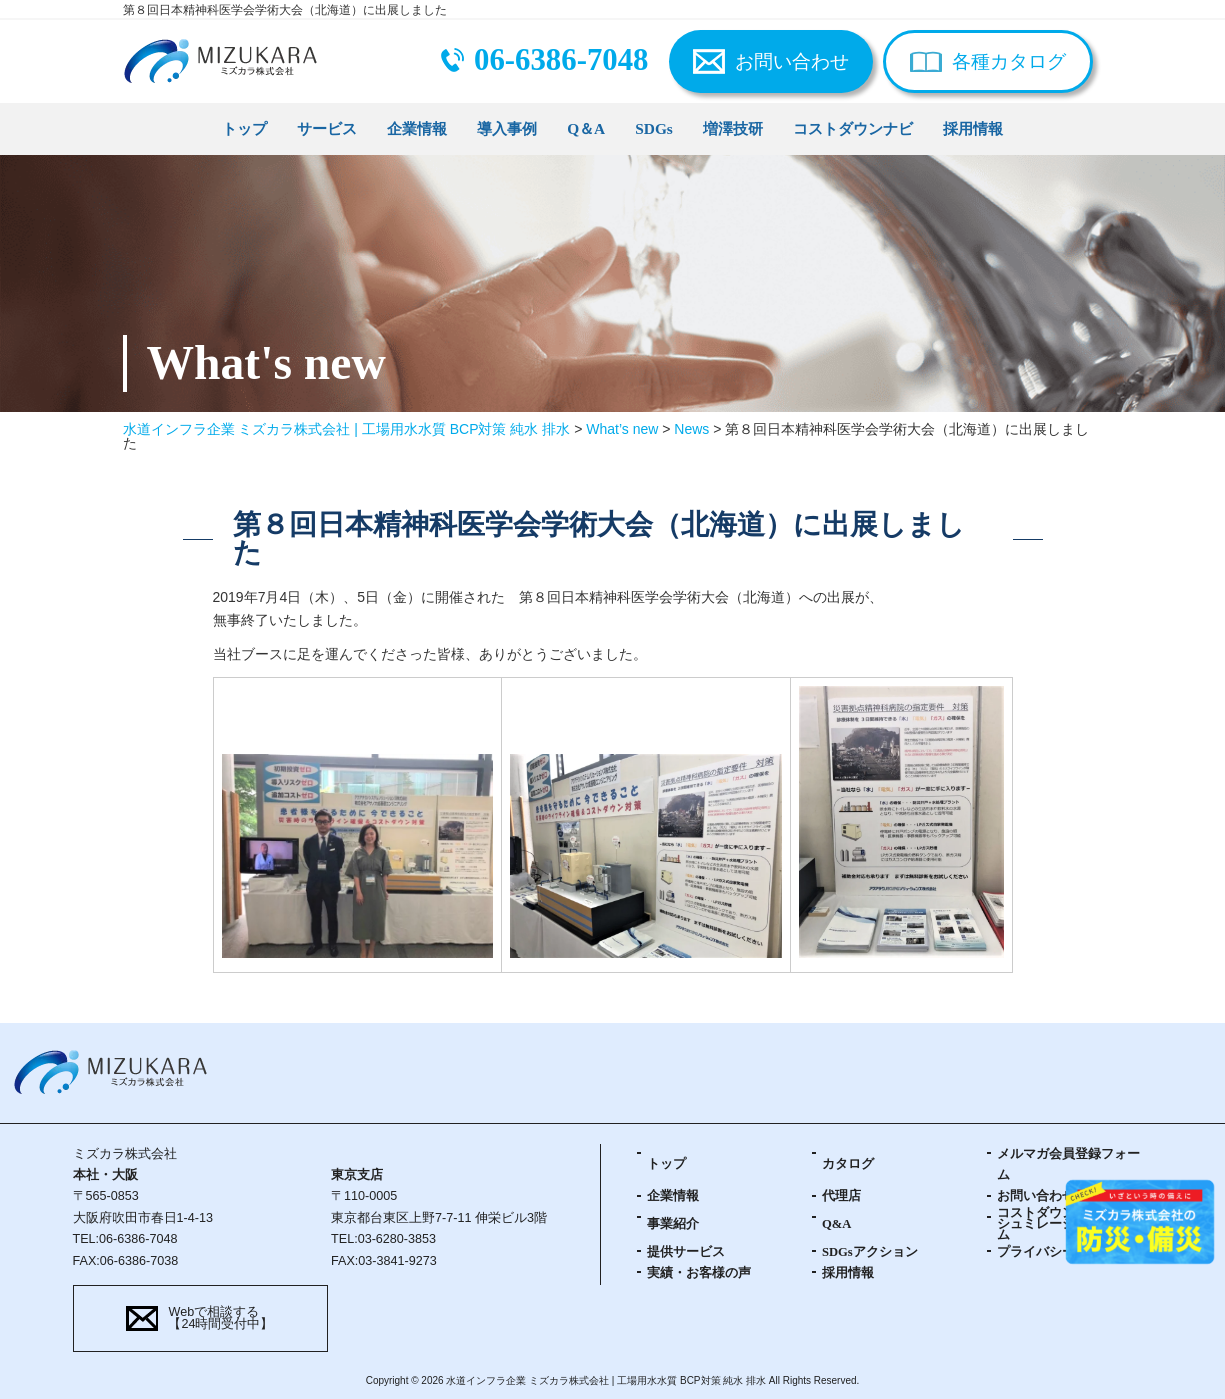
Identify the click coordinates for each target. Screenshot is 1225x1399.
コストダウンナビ (853, 128)
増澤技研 (733, 128)
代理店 (841, 1196)
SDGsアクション (870, 1252)
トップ (244, 128)
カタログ (848, 1164)
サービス (327, 128)
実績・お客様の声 (699, 1273)
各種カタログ (1009, 61)
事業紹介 (673, 1224)
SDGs (654, 128)
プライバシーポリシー (1062, 1252)
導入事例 (507, 128)
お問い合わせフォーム (1062, 1196)
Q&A (836, 1224)
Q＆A (586, 128)
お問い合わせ (792, 61)
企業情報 (417, 128)
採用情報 (973, 128)
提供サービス (686, 1252)
